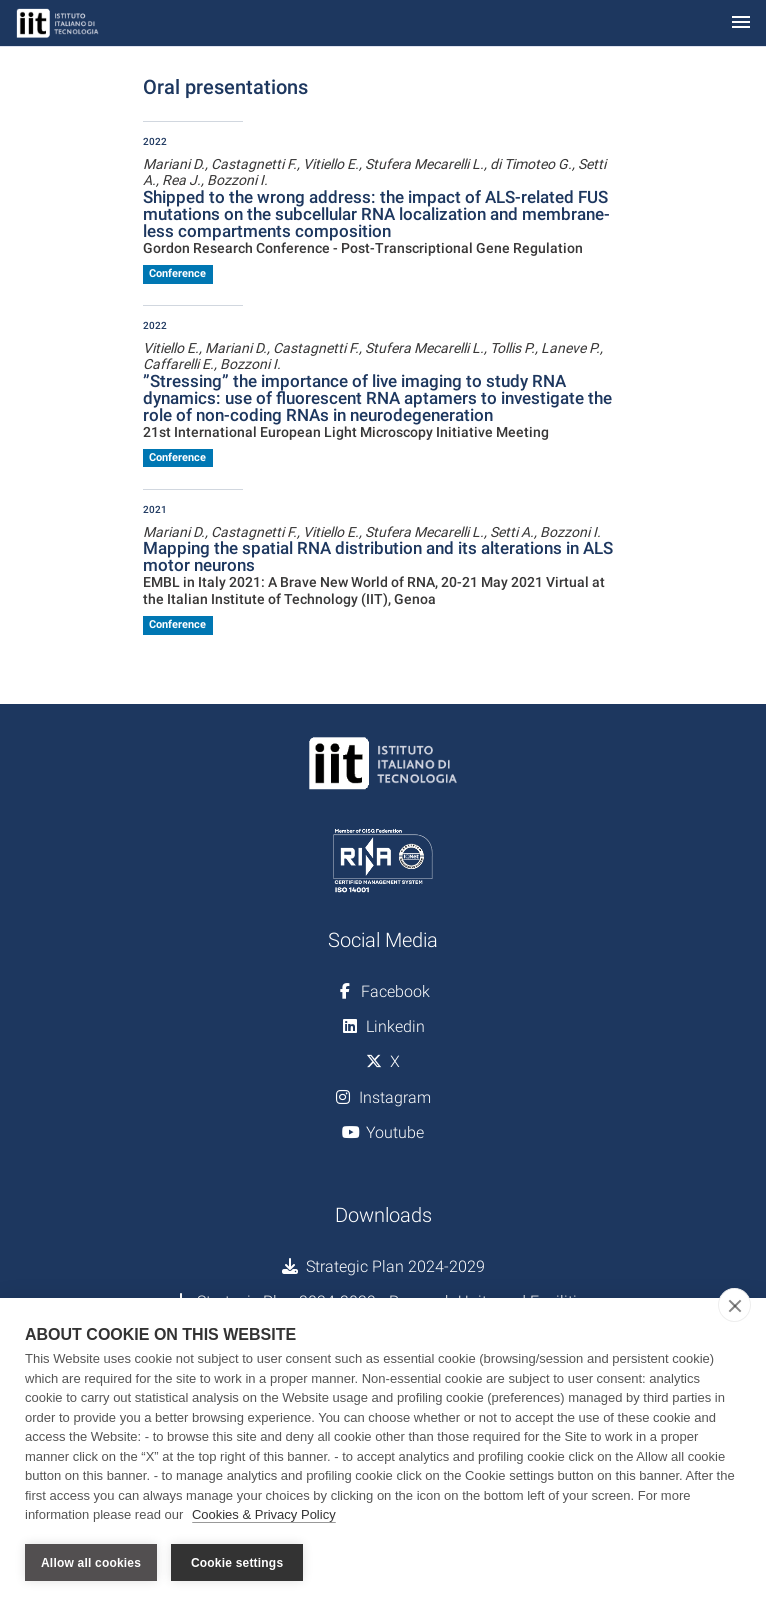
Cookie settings (237, 1563)
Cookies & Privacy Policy (264, 1514)
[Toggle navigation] (741, 23)
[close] (734, 1305)
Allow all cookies (91, 1563)
